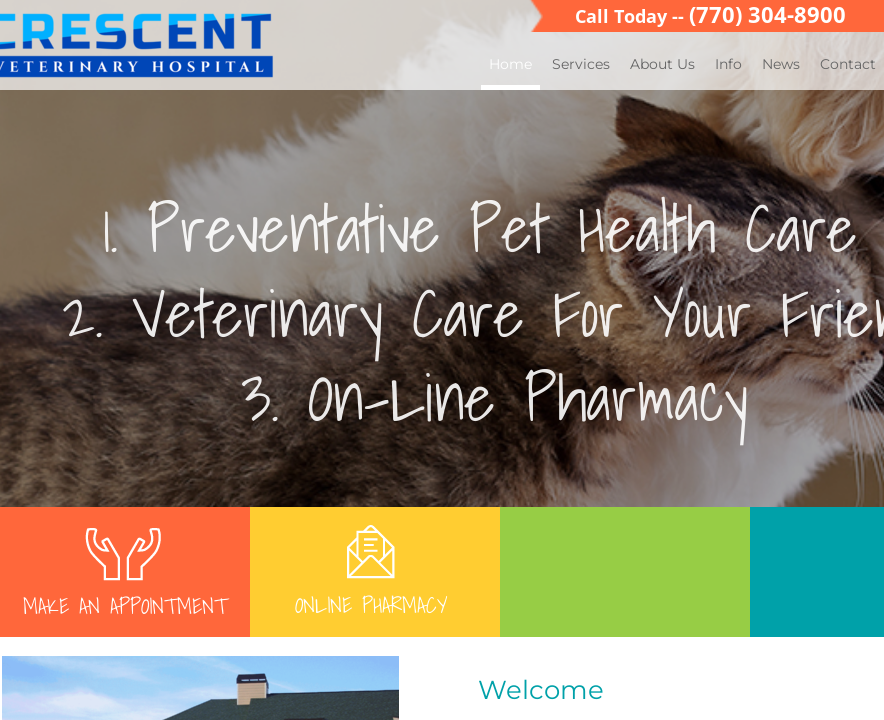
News (781, 64)
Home (510, 64)
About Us (662, 64)
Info (728, 64)
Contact (848, 64)
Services (581, 64)
